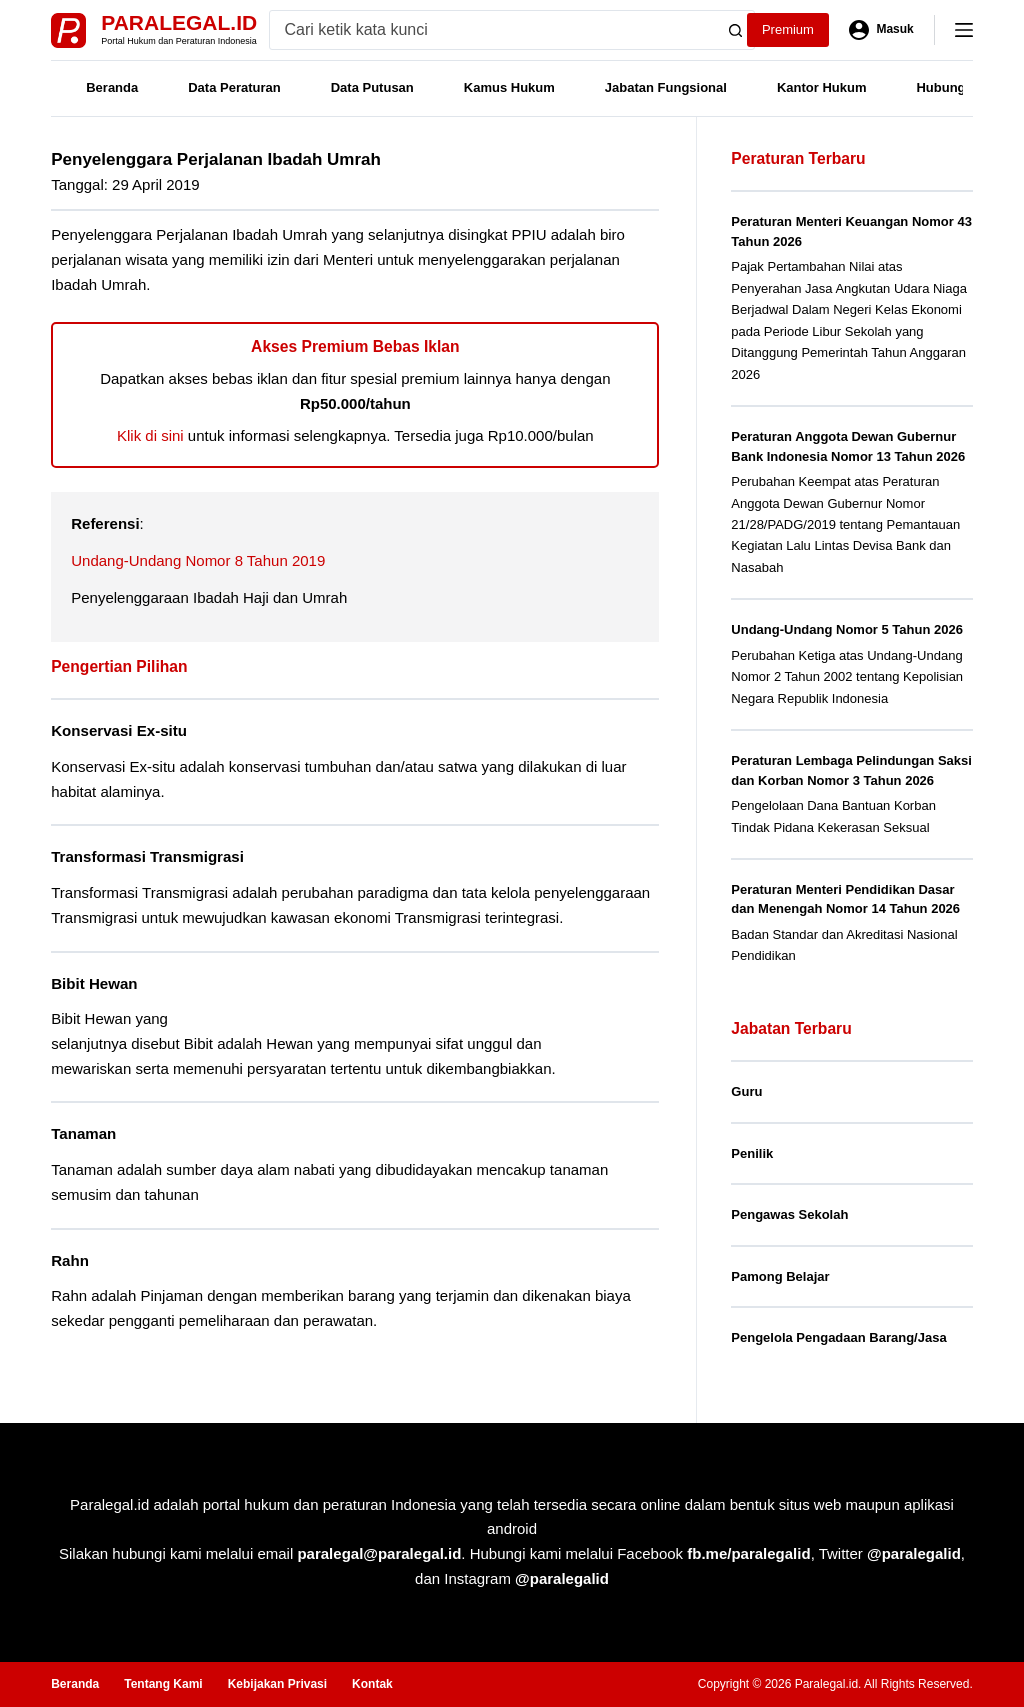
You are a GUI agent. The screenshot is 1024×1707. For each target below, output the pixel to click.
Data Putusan (372, 87)
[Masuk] (881, 30)
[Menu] (964, 30)
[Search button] (735, 30)
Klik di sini (150, 435)
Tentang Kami (163, 1684)
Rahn (70, 1260)
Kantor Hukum (822, 87)
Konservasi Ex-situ (119, 730)
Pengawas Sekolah (789, 1214)
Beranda (112, 87)
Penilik (752, 1153)
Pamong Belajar (780, 1276)
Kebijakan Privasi (277, 1684)
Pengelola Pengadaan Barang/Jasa (838, 1337)
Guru (746, 1091)
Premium (788, 29)
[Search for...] (493, 30)
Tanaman (83, 1133)
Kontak (372, 1684)
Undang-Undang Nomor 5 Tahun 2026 (847, 629)
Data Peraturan (234, 87)
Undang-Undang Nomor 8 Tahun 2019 (198, 560)
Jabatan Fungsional (666, 87)
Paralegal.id (179, 22)
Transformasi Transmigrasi (147, 856)
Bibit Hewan (94, 983)
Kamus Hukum (509, 87)
